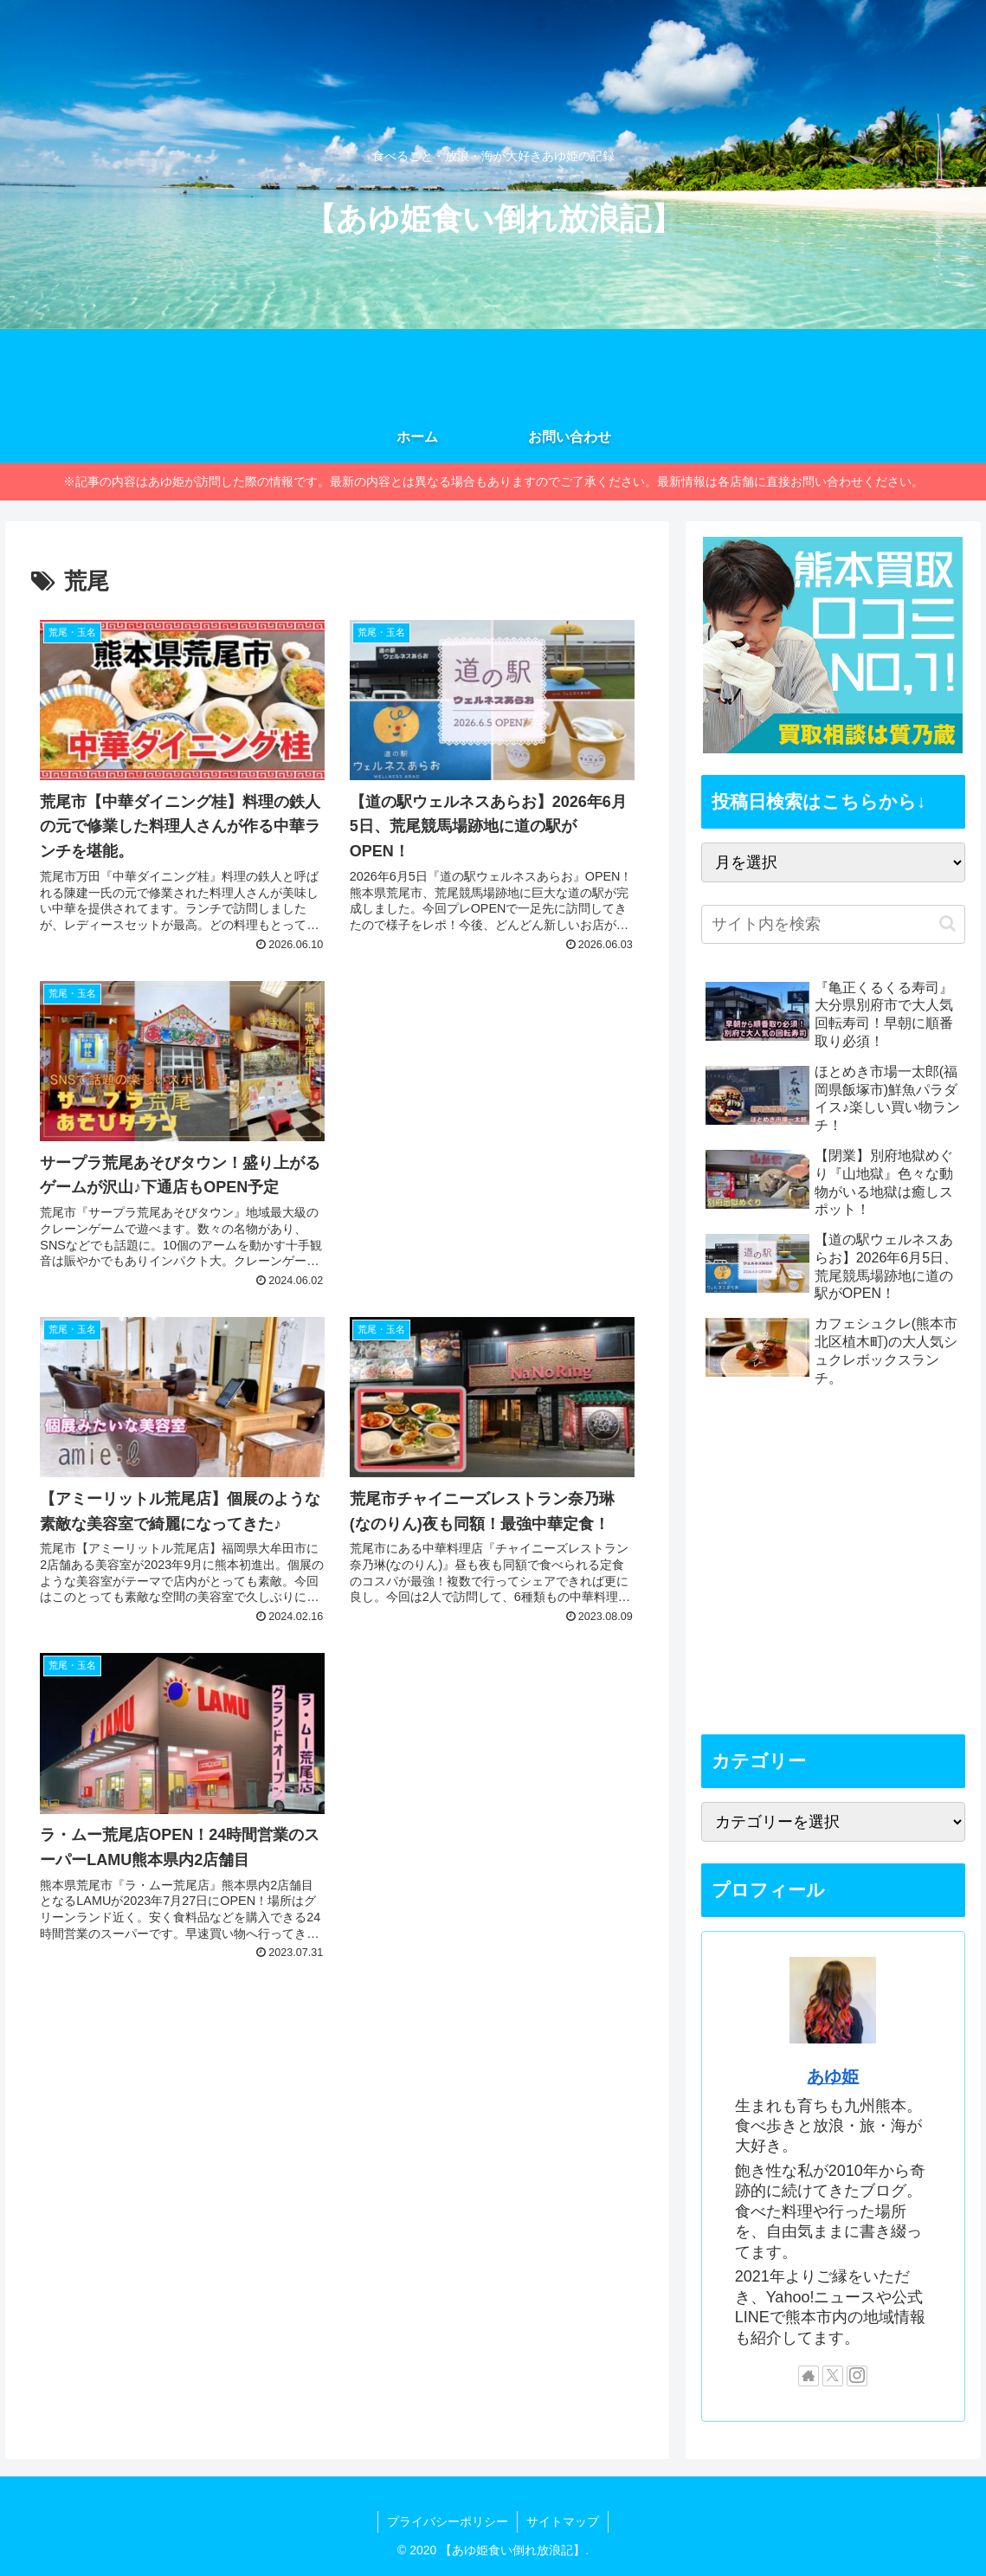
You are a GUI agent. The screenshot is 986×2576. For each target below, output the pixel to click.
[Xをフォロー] (832, 2376)
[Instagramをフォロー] (857, 2376)
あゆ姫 (833, 2076)
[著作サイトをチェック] (808, 2376)
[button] (947, 923)
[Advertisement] (491, 1093)
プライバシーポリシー (447, 2521)
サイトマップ (562, 2521)
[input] (833, 924)
